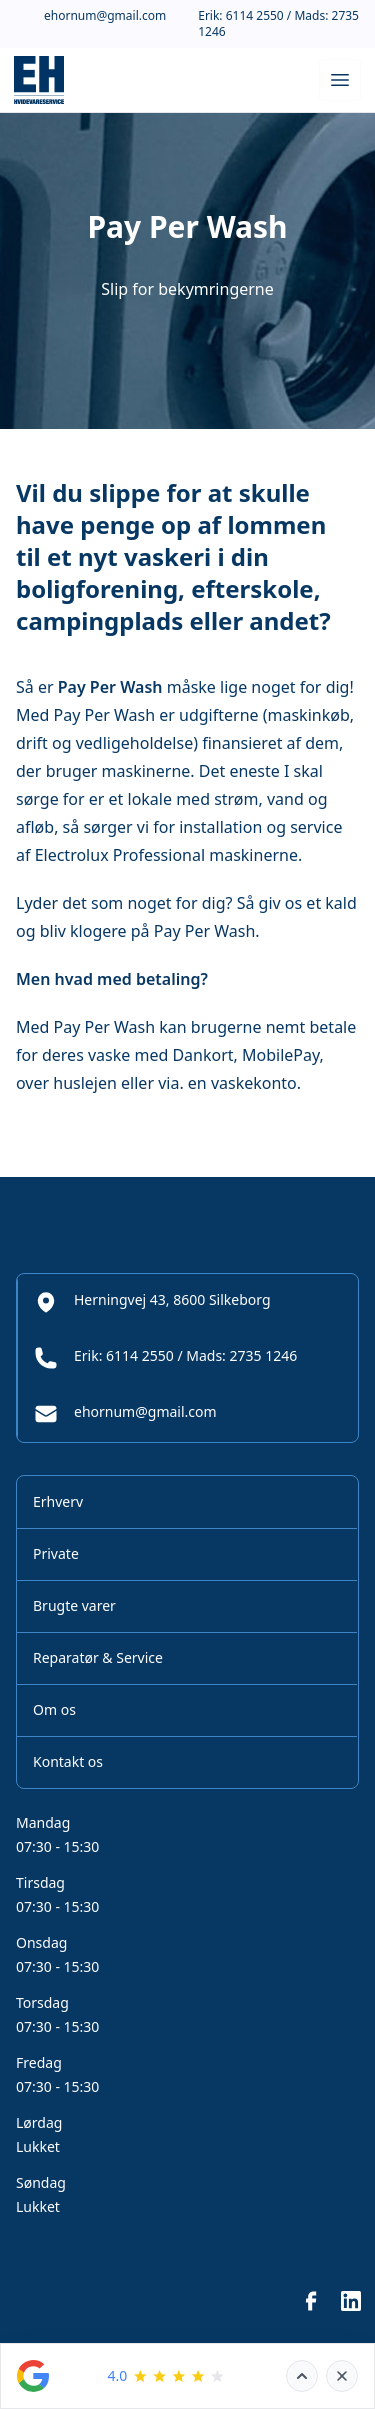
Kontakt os (68, 1761)
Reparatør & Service (98, 1657)
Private (56, 1553)
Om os (54, 1709)
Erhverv (58, 1501)
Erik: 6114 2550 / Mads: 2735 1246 (278, 24)
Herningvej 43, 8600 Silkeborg (152, 1302)
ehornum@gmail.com (105, 16)
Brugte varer (74, 1605)
